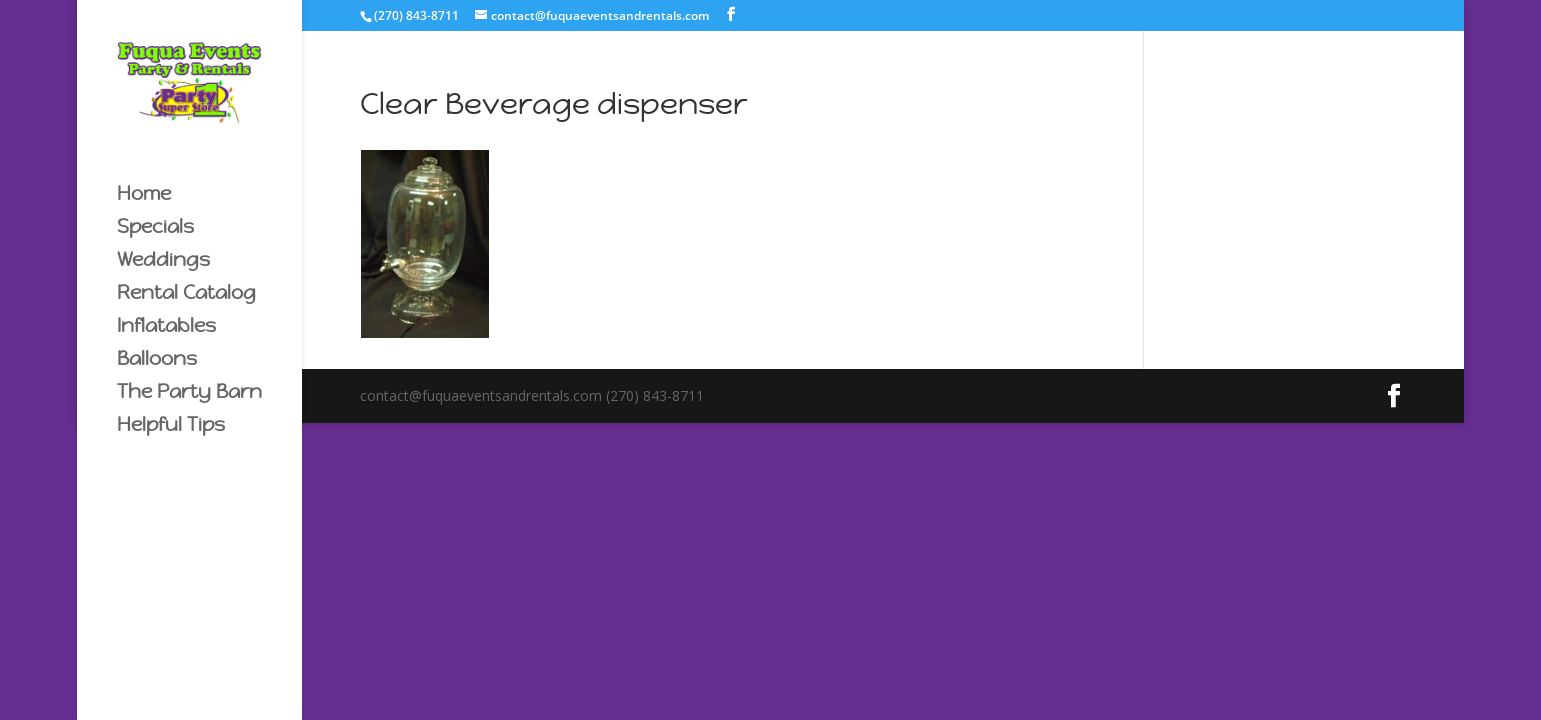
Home (144, 195)
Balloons (157, 360)
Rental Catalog (186, 294)
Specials (155, 228)
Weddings (163, 261)
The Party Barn (189, 393)
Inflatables (166, 327)
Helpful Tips (171, 426)
